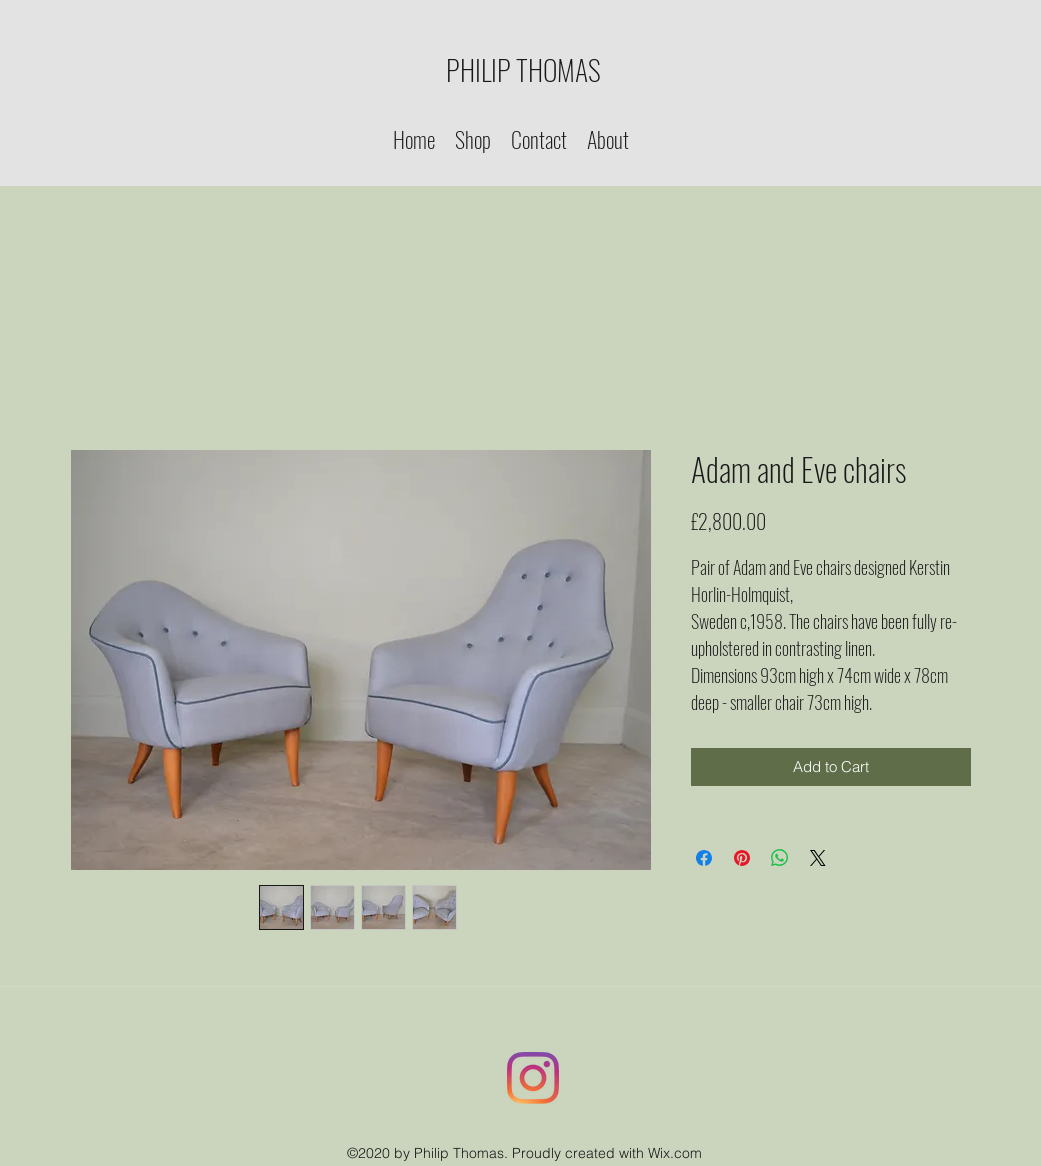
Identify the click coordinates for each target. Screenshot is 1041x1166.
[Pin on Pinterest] (742, 858)
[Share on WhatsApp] (780, 858)
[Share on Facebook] (704, 858)
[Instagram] (533, 1078)
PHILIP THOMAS (523, 69)
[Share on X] (818, 858)
